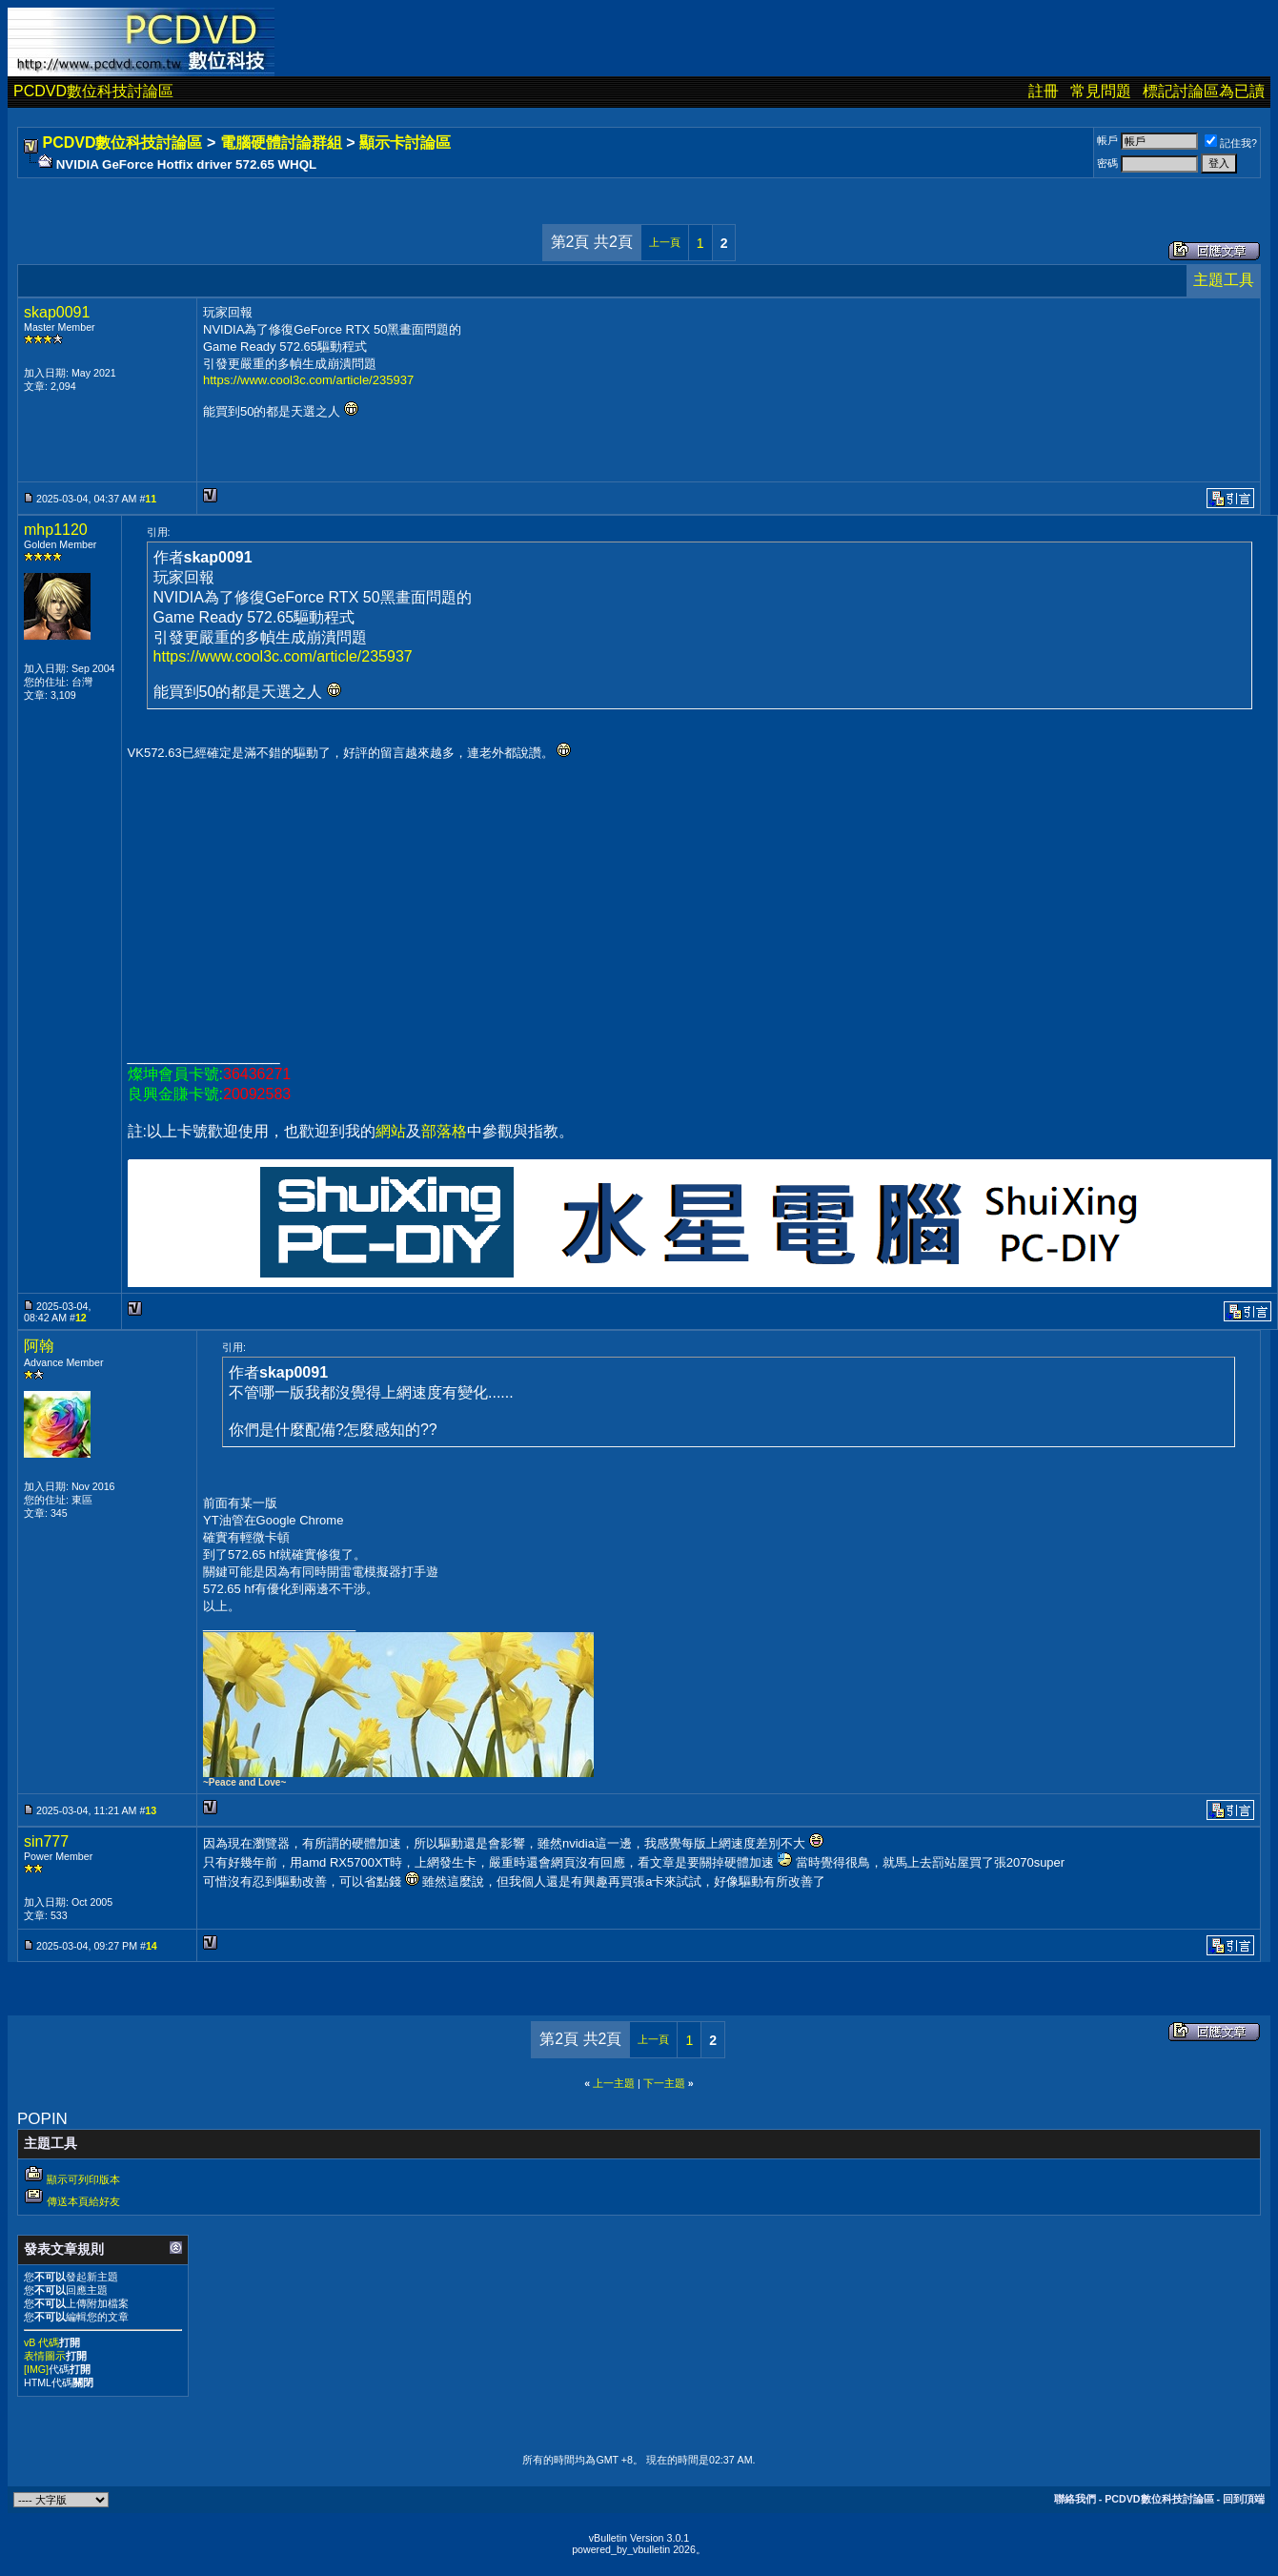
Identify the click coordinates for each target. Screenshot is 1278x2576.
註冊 (1043, 91)
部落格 (444, 1131)
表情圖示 (45, 2355)
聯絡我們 (1075, 2498)
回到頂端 (1244, 2498)
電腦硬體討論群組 (281, 142)
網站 (390, 1131)
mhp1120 (56, 529)
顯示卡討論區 (405, 142)
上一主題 (614, 2083)
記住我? (1231, 143)
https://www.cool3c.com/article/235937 (308, 380)
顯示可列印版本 (83, 2179)
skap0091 (57, 312)
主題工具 (1223, 280)
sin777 (46, 1841)
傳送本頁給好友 (83, 2201)
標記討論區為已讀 (1204, 91)
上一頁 (664, 242)
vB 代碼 (41, 2342)
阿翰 (39, 1346)
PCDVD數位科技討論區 (93, 91)
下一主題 (664, 2083)
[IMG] (36, 2369)
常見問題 (1100, 91)
